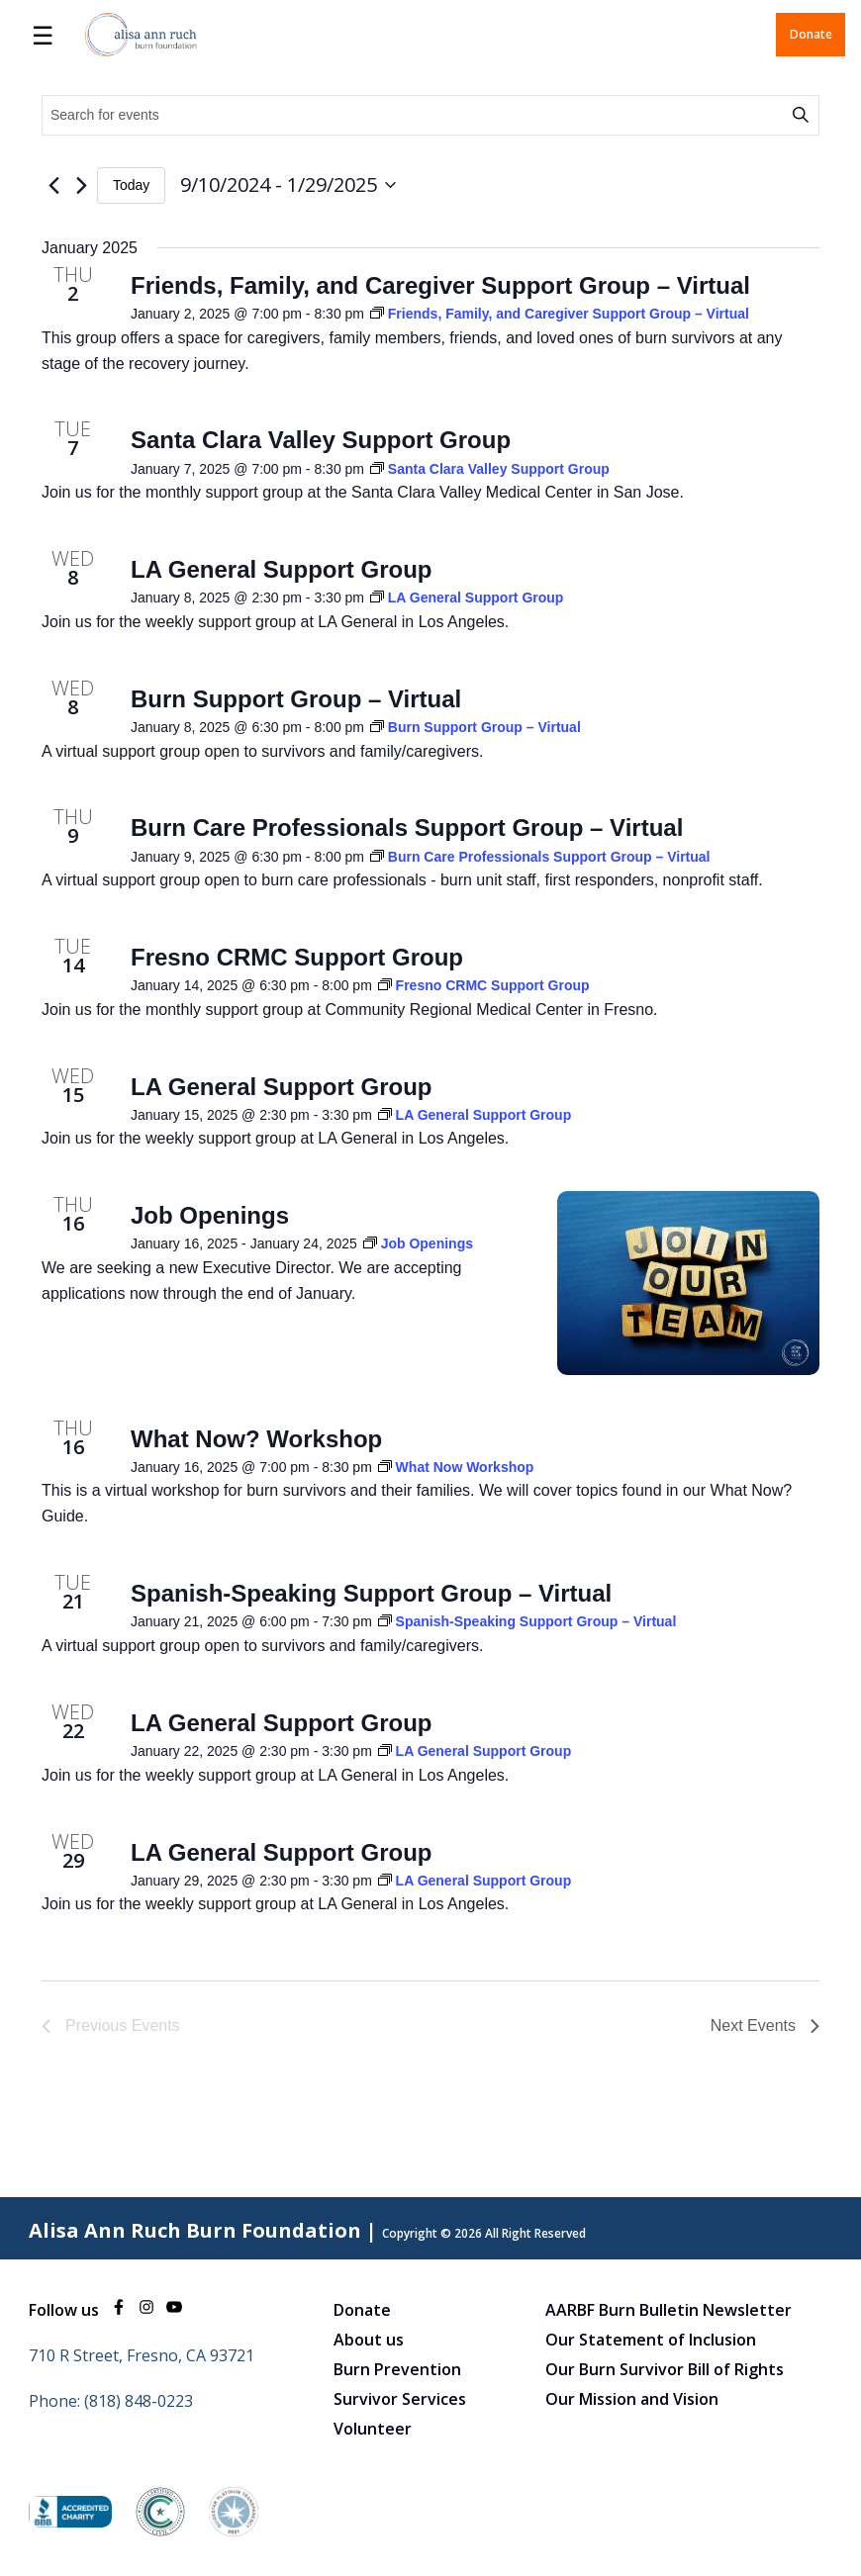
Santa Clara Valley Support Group (321, 439)
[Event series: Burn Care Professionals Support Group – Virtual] (540, 857)
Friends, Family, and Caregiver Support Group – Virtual (440, 285)
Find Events (803, 115)
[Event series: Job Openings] (418, 1243)
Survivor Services (400, 2399)
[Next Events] (81, 185)
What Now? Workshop (256, 1439)
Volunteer (373, 2428)
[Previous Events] (53, 185)
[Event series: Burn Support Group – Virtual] (475, 727)
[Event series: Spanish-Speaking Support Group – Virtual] (527, 1621)
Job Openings (210, 1215)
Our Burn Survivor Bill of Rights (664, 2369)
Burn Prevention (397, 2369)
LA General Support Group (281, 569)
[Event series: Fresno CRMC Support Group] (484, 985)
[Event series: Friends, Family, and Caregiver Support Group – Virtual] (559, 314)
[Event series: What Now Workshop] (456, 1467)
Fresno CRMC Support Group (297, 957)
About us (369, 2339)
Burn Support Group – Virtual (296, 699)
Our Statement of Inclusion (650, 2339)
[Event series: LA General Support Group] (467, 597)
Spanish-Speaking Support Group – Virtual (371, 1593)
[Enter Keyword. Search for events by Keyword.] (416, 115)
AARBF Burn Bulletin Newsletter (668, 2310)
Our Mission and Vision (631, 2399)
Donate (811, 34)
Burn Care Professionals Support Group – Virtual (407, 827)
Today (131, 185)
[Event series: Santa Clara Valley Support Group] (490, 469)
